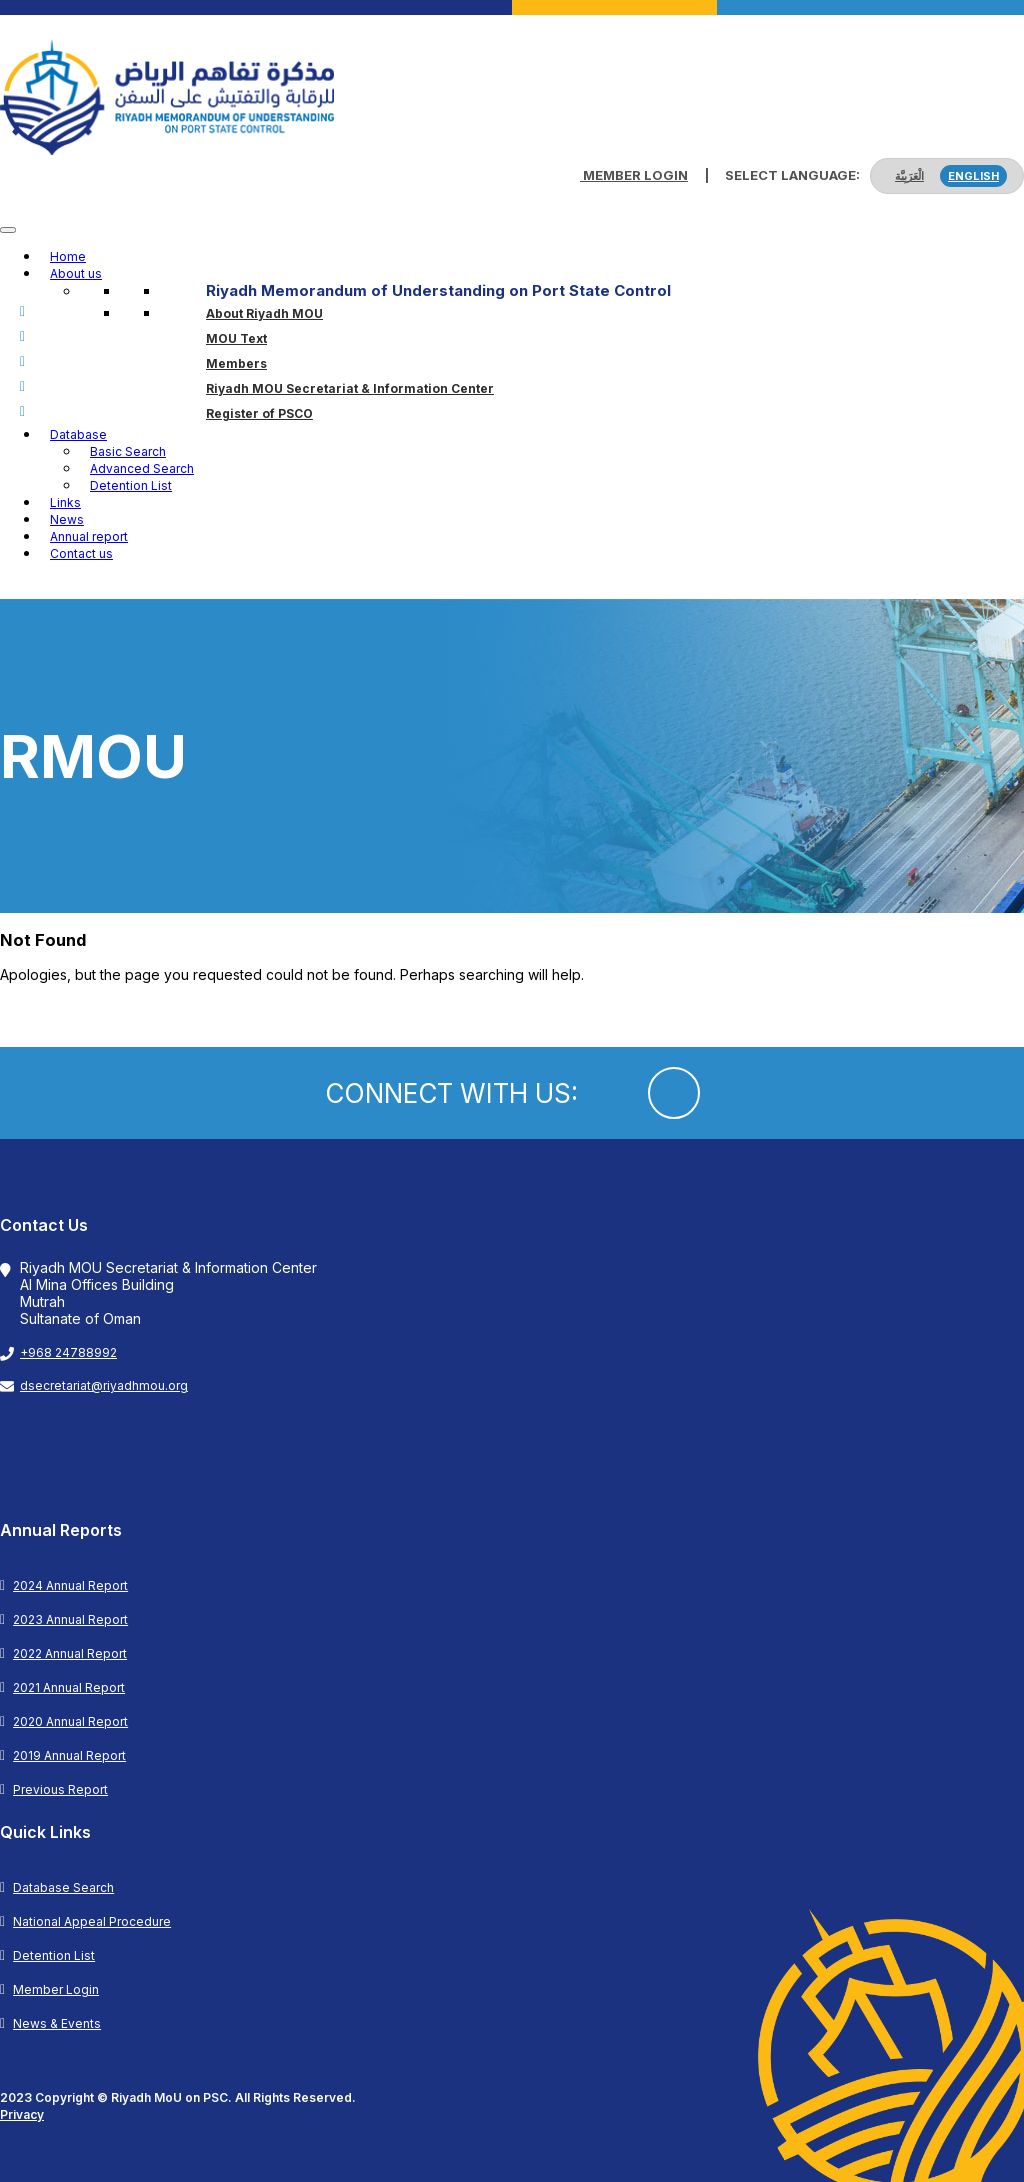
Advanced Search (142, 468)
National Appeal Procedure (92, 1921)
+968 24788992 (68, 1352)
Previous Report (60, 1789)
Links (65, 502)
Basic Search (128, 451)
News (67, 519)
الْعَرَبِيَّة (909, 176)
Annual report (89, 536)
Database (78, 434)
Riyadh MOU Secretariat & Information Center (350, 388)
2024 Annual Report (70, 1585)
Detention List (131, 485)
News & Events (57, 2023)
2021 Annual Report (69, 1687)
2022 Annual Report (70, 1653)
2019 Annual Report (69, 1755)
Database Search (63, 1887)
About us (76, 273)
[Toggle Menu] (8, 230)
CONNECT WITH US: (451, 1093)
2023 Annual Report (70, 1619)
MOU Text (236, 338)
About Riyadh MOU (264, 313)
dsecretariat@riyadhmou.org (104, 1385)
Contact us (81, 553)
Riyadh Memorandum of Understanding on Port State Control (438, 290)
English (973, 176)
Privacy (22, 2114)
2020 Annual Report (70, 1721)
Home (68, 256)
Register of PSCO (259, 413)
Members (236, 363)
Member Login (634, 175)
